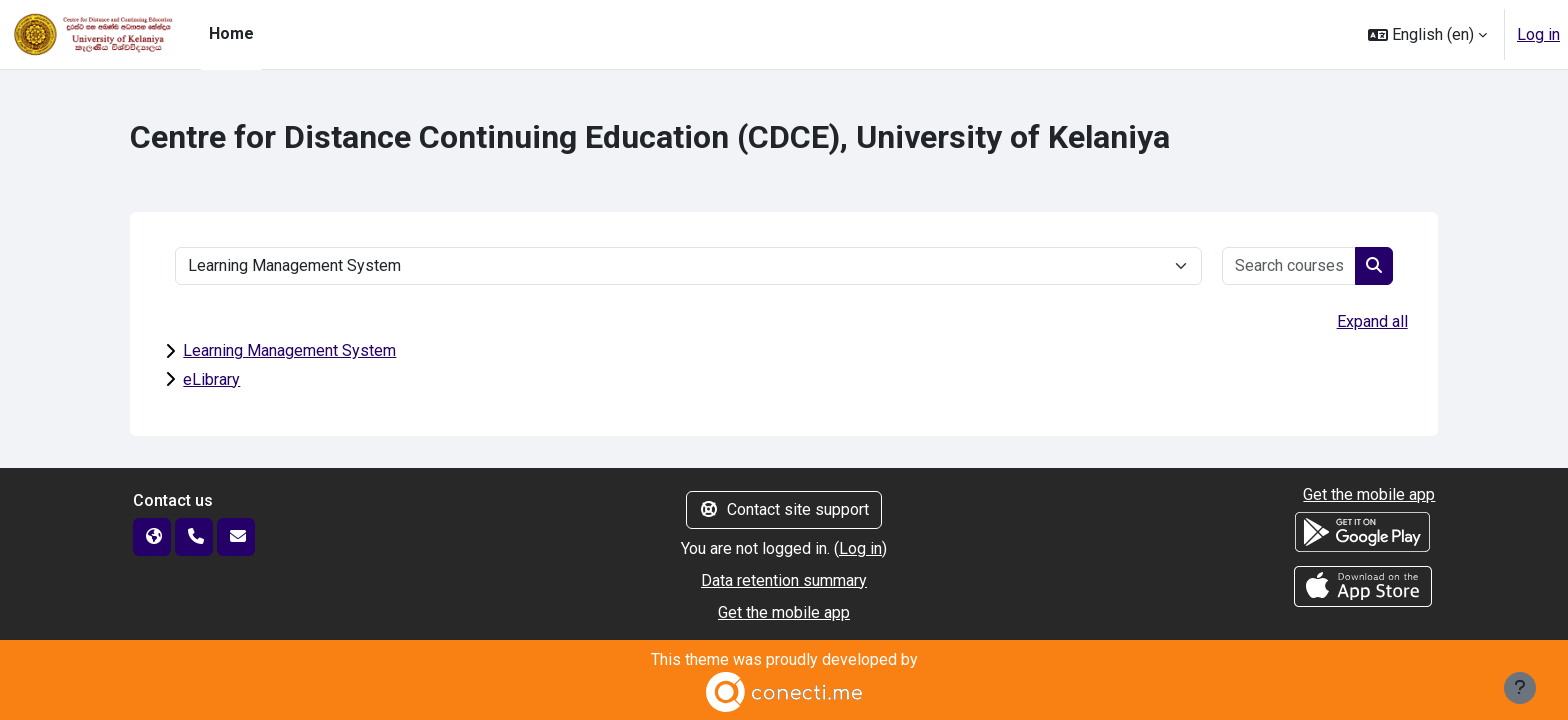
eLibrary (211, 379)
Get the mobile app (784, 612)
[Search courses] (1289, 266)
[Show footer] (1520, 688)
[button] (1427, 34)
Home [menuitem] (231, 33)
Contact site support (784, 509)
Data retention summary (784, 580)
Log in (1538, 34)
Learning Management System (289, 350)
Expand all (1372, 321)
